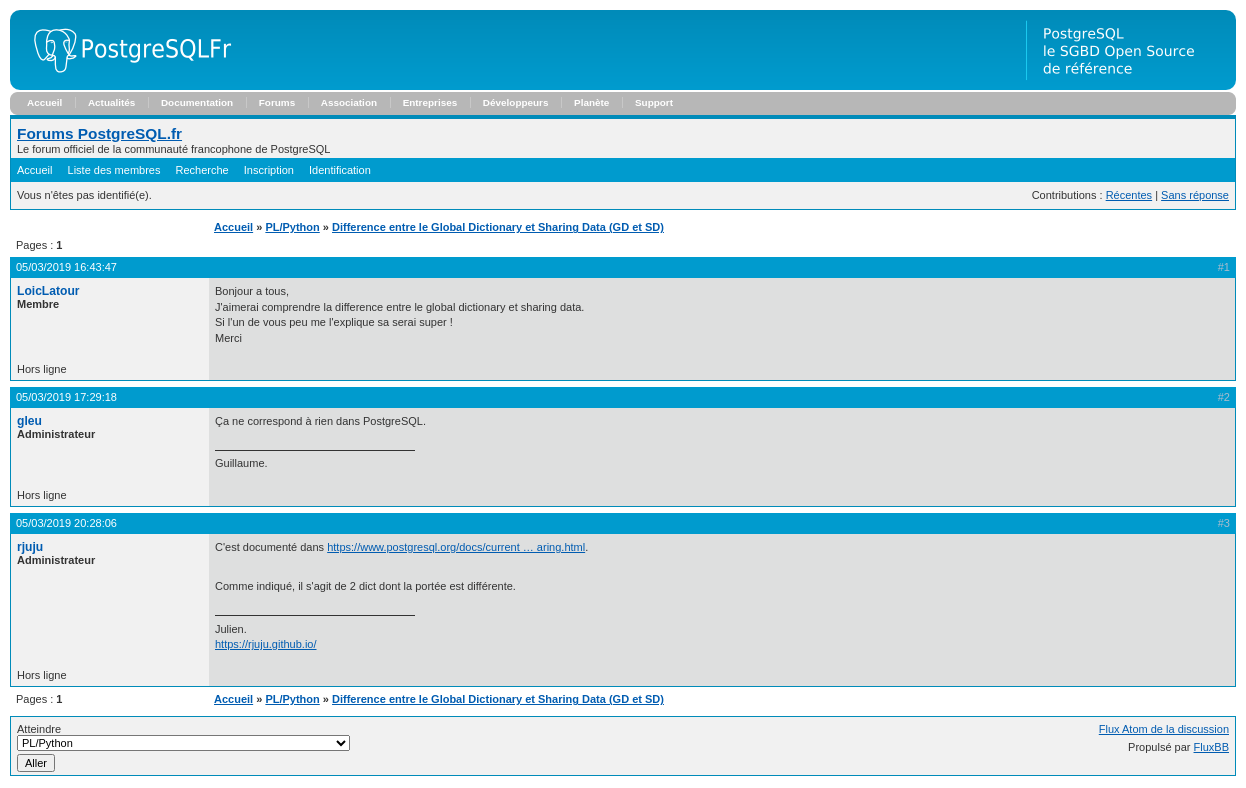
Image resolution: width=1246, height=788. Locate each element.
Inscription (269, 170)
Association (349, 102)
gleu (29, 421)
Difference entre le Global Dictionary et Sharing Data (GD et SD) (498, 227)
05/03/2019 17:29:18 (66, 397)
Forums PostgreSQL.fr (99, 133)
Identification (340, 170)
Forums (277, 102)
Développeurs (516, 102)
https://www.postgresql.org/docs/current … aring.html (456, 547)
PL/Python (292, 227)
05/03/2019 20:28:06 (66, 523)
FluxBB (1211, 747)
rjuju (30, 547)
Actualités (111, 102)
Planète (591, 102)
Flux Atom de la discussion (1164, 729)
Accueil (44, 102)
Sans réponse (1195, 195)
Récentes (1129, 195)
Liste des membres (114, 170)
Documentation (197, 102)
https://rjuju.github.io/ (266, 644)
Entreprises (430, 102)
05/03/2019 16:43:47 (66, 267)
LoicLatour (48, 291)
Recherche (202, 170)
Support (654, 102)
